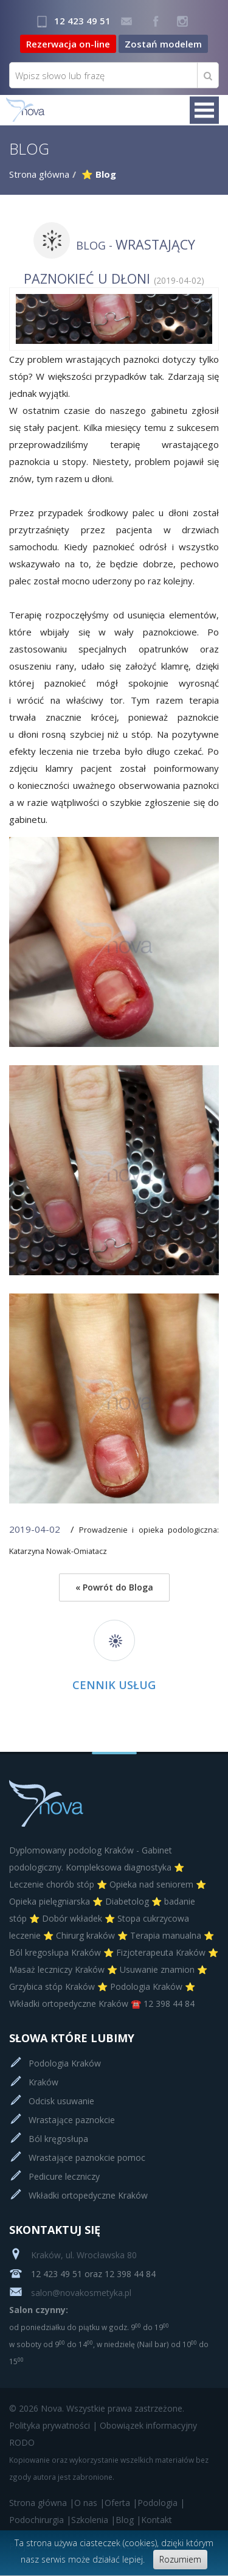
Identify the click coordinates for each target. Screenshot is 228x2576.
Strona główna (39, 174)
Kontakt (156, 2519)
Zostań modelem (163, 44)
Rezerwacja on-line (68, 44)
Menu (204, 110)
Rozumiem (180, 2559)
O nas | (89, 2502)
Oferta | (121, 2502)
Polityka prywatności (49, 2425)
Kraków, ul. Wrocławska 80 (73, 2255)
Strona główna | (41, 2502)
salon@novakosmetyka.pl (70, 2292)
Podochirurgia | (40, 2519)
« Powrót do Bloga (114, 1587)
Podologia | (161, 2502)
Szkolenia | (93, 2519)
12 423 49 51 (82, 21)
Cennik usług (114, 1685)
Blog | (128, 2519)
